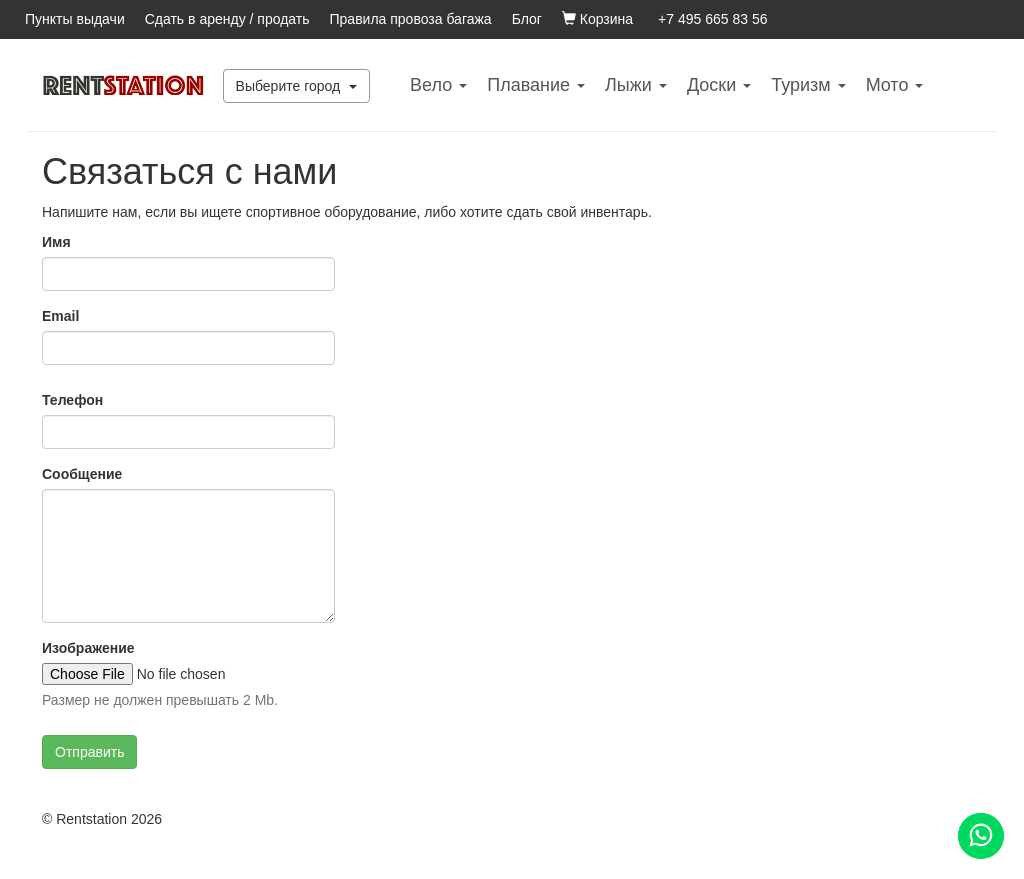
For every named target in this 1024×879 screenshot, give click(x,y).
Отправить (89, 752)
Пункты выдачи (75, 19)
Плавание (536, 85)
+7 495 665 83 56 (712, 19)
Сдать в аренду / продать (227, 19)
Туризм (808, 85)
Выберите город (297, 86)
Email (60, 316)
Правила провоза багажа (411, 19)
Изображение (88, 648)
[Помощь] (981, 836)
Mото (895, 85)
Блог (527, 19)
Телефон (72, 400)
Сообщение (82, 474)
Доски (719, 85)
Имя (56, 242)
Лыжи (636, 85)
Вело (438, 85)
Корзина (597, 19)
